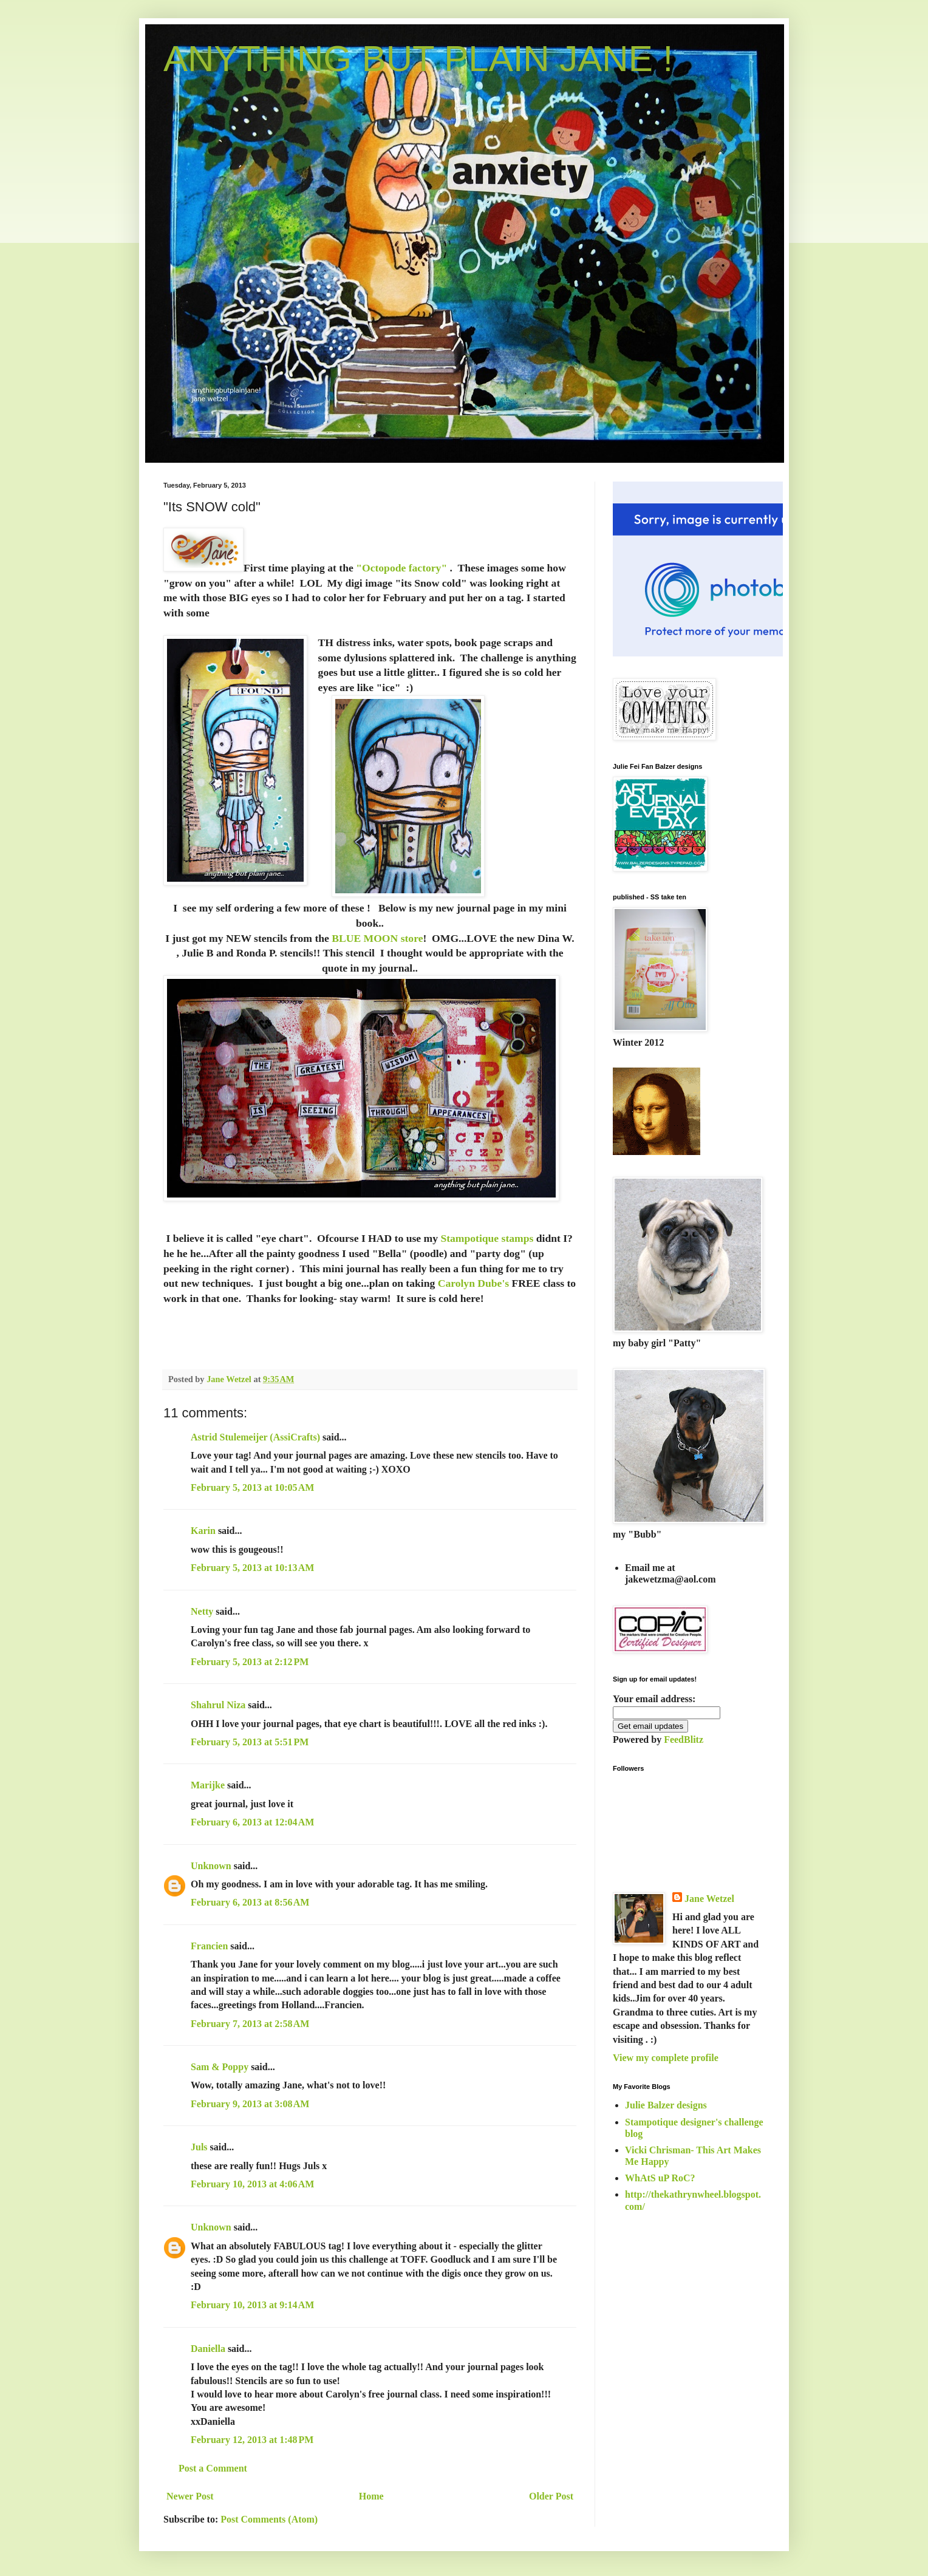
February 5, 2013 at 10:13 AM (252, 1567)
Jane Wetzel (709, 1898)
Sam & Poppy (219, 2067)
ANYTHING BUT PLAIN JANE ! (418, 58)
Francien (209, 1946)
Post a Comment (213, 2468)
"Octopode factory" (401, 568)
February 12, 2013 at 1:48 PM (252, 2440)
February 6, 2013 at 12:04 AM (252, 1822)
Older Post (551, 2496)
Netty (202, 1611)
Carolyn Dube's (473, 1283)
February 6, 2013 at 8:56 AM (250, 1902)
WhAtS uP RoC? (660, 2178)
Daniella (208, 2348)
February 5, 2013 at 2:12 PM (250, 1662)
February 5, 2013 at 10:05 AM (252, 1487)
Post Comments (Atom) (269, 2519)
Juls (199, 2147)
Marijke (208, 1785)
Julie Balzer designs (666, 2105)
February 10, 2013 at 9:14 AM (252, 2305)
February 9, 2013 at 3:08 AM (250, 2104)
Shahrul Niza (218, 1705)
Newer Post (189, 2496)
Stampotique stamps (486, 1238)
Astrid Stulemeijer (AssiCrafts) (255, 1437)
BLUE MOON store (377, 938)
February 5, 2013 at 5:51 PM (250, 1742)
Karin (203, 1530)
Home (371, 2496)
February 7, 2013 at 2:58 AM (250, 2024)
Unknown (211, 1866)
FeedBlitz (683, 1739)
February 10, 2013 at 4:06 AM (252, 2184)
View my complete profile (665, 2058)
